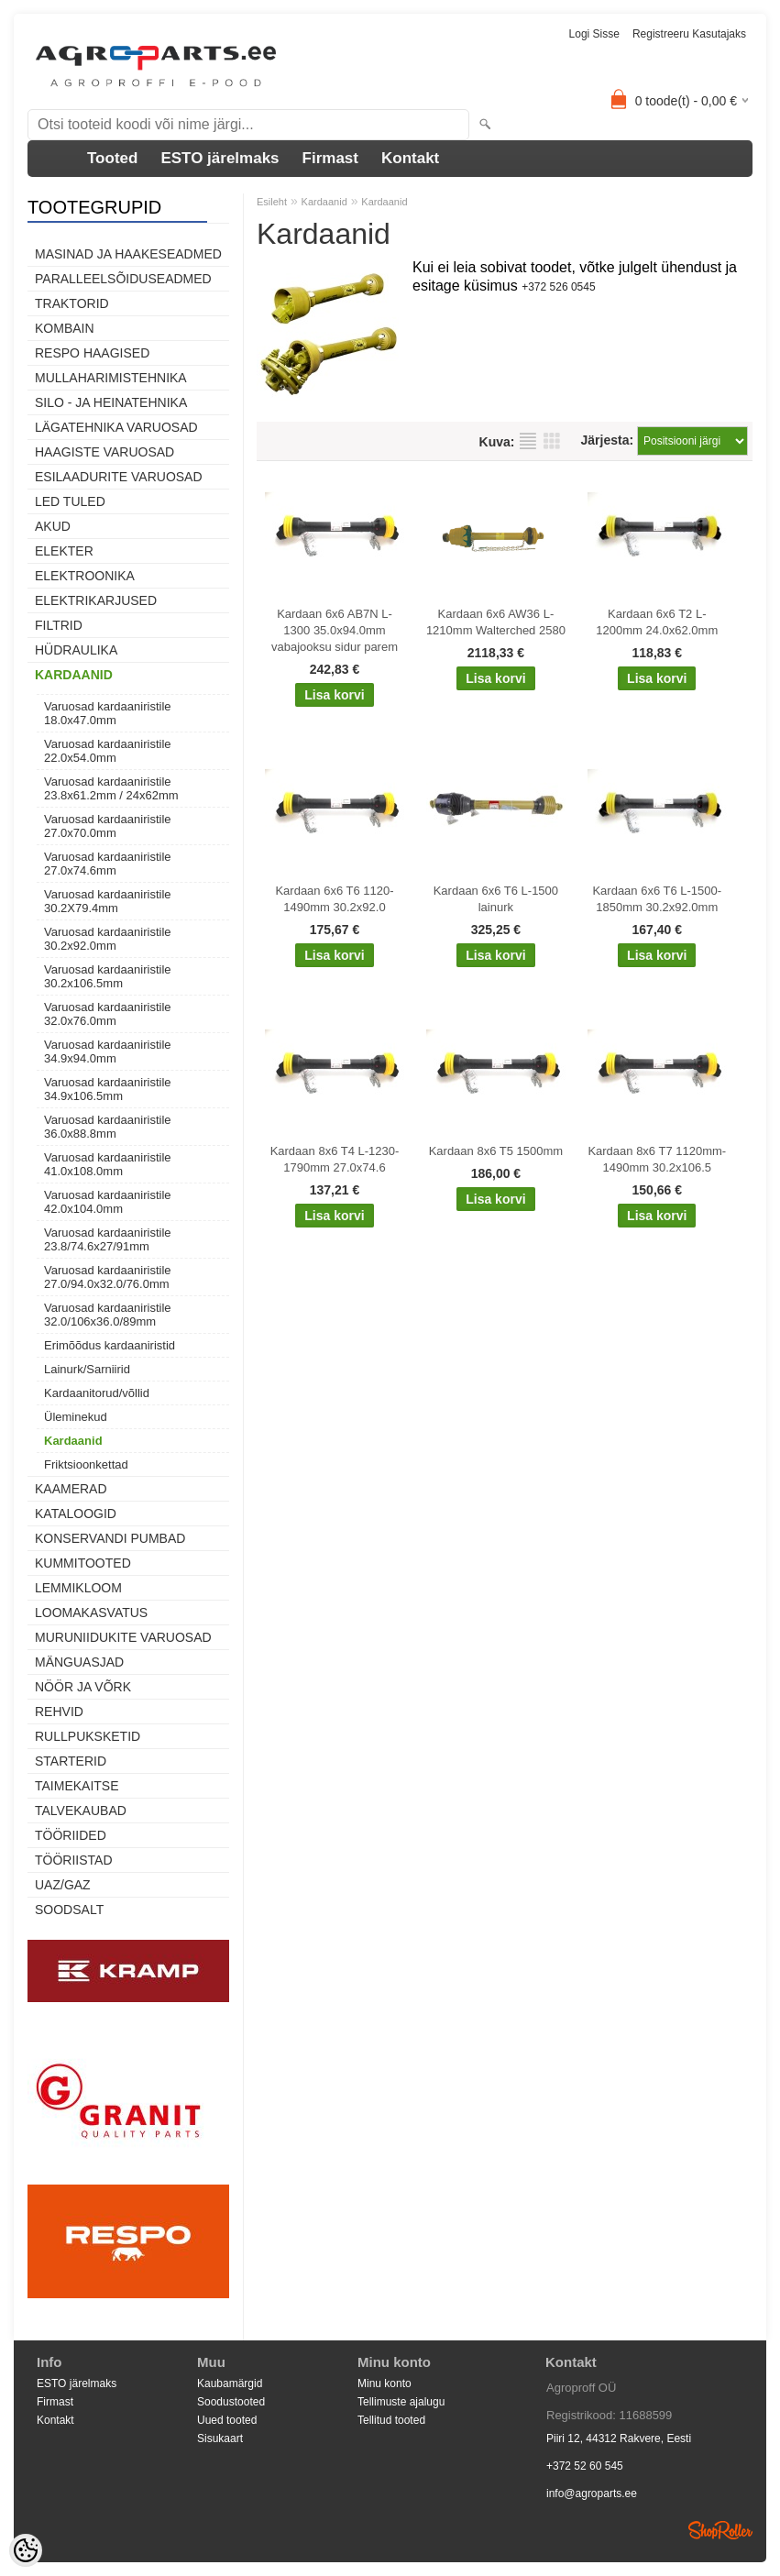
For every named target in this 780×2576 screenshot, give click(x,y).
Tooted (112, 158)
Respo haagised (92, 353)
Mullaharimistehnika (111, 377)
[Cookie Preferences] (25, 2550)
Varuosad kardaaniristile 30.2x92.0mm (107, 938)
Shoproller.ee (720, 2530)
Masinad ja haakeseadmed (128, 254)
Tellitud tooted (391, 2420)
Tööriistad (74, 1860)
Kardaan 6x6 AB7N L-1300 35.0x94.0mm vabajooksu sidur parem (334, 630)
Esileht (272, 201)
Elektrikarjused (96, 600)
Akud (53, 526)
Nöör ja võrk (83, 1686)
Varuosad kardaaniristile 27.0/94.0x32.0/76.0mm (107, 1277)
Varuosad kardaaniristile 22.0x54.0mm (107, 751)
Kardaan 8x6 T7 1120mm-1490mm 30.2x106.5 (657, 1159)
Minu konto (384, 2383)
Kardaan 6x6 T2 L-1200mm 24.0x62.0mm (657, 622)
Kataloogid (75, 1513)
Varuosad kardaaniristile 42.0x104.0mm (107, 1202)
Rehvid (59, 1711)
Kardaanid (74, 674)
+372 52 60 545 (584, 2466)
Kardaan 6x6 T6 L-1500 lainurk (496, 899)
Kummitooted (83, 1563)
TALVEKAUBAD (80, 1810)
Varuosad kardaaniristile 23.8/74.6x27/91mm (107, 1239)
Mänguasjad (79, 1662)
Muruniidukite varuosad (123, 1637)
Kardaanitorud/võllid (96, 1393)
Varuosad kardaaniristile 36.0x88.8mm (107, 1126)
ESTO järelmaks (219, 158)
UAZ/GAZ (63, 1884)
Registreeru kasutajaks (689, 34)
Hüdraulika (76, 650)
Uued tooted (227, 2420)
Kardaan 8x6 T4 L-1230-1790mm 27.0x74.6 (335, 1159)
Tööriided (70, 1835)
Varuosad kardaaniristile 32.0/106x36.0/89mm (107, 1314)
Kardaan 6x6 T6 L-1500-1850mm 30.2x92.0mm (656, 899)
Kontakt (410, 158)
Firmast (330, 158)
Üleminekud (75, 1417)
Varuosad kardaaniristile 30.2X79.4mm (107, 901)
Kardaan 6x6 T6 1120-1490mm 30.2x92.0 (334, 899)
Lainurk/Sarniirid (87, 1369)
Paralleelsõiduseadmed (123, 278)
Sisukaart (220, 2438)
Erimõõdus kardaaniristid (109, 1345)
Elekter (64, 551)
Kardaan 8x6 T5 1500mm (496, 1151)
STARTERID (70, 1761)
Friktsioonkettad (86, 1464)
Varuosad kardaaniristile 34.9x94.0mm (107, 1051)
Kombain (64, 328)
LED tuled (70, 501)
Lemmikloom (78, 1587)
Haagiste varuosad (104, 452)
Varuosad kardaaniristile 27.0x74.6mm (107, 863)
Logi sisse (594, 34)
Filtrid (58, 625)
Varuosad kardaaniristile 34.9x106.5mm (107, 1089)
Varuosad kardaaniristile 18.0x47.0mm (107, 713)
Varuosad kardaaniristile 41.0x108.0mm (107, 1164)
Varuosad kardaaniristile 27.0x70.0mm (107, 826)
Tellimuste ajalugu (401, 2401)
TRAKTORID (72, 303)
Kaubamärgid (229, 2383)
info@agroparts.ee (591, 2493)
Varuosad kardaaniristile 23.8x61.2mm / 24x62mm (111, 788)
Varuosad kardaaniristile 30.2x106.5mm (107, 976)
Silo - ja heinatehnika (111, 402)
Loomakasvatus (91, 1612)
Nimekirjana (528, 441)
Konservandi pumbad (110, 1538)
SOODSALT (69, 1909)
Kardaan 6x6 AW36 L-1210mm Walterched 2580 (496, 622)
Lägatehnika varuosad (116, 427)
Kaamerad (71, 1488)
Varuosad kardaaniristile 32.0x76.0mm (107, 1014)
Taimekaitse (77, 1785)
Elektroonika (85, 575)
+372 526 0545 (558, 287)
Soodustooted (231, 2401)
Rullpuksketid (87, 1736)
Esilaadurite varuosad (119, 476)
